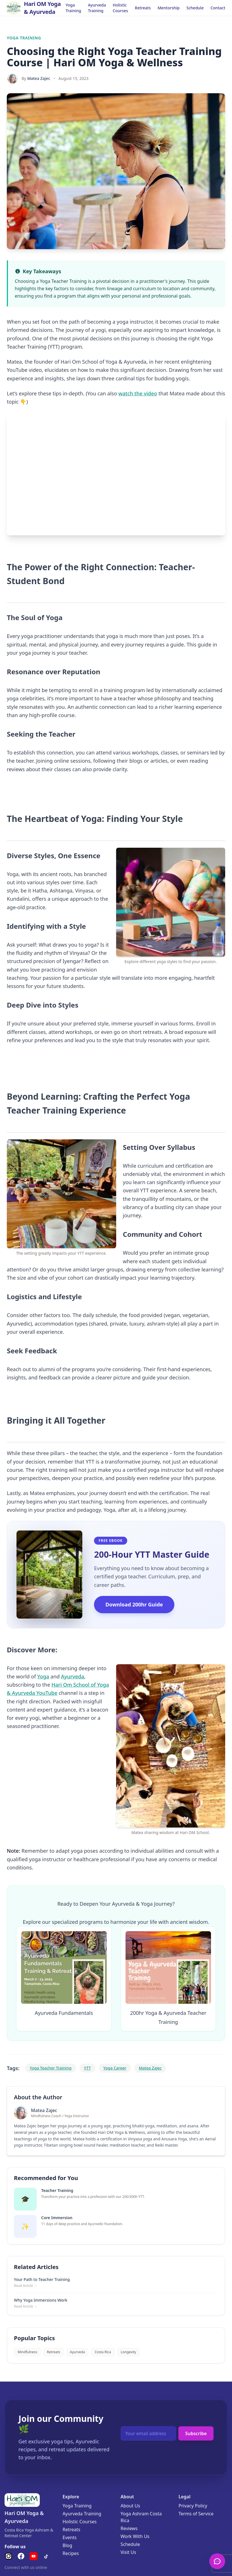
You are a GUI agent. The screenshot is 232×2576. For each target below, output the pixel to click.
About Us (130, 2506)
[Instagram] (8, 2556)
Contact (217, 7)
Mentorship (169, 7)
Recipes (70, 2553)
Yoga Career (114, 2068)
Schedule (195, 7)
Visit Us (128, 2552)
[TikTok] (46, 2556)
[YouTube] (33, 2556)
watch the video (137, 393)
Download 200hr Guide (134, 1604)
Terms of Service (196, 2514)
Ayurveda (72, 1676)
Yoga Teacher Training (50, 2068)
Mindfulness (27, 2352)
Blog (67, 2545)
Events (69, 2537)
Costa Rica (103, 2352)
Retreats (143, 7)
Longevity (128, 2352)
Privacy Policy (193, 2506)
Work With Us (135, 2536)
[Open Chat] (217, 2561)
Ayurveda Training (97, 7)
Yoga (43, 1676)
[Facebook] (21, 2556)
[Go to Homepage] (36, 8)
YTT (87, 2068)
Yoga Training (73, 7)
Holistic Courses (120, 7)
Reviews (129, 2528)
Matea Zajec (38, 78)
